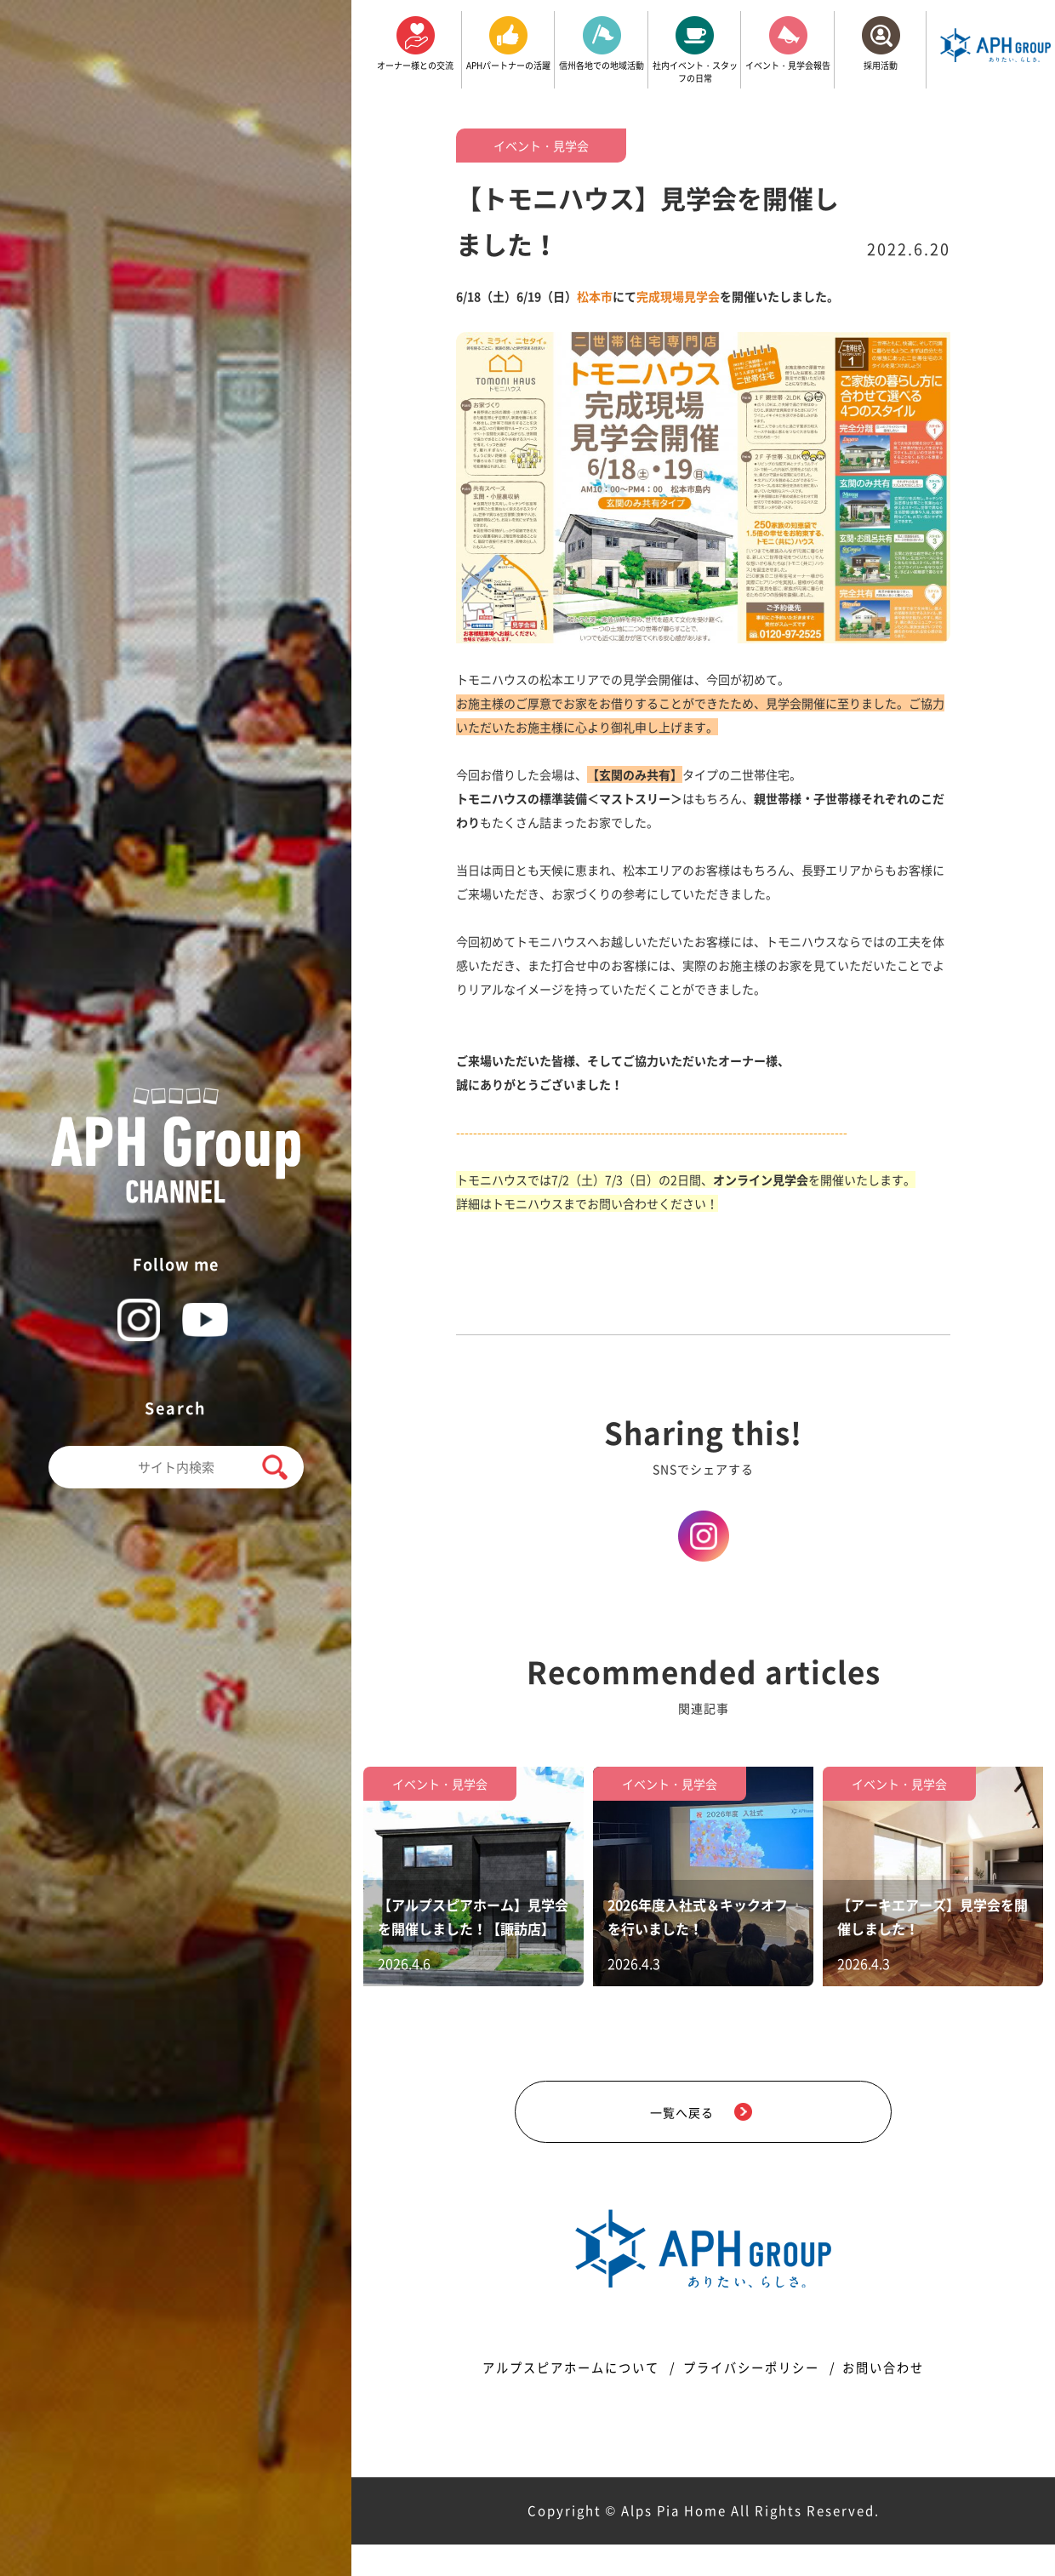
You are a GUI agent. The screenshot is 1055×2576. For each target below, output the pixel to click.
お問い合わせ (899, 2399)
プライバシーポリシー (753, 2399)
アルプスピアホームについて (558, 2399)
